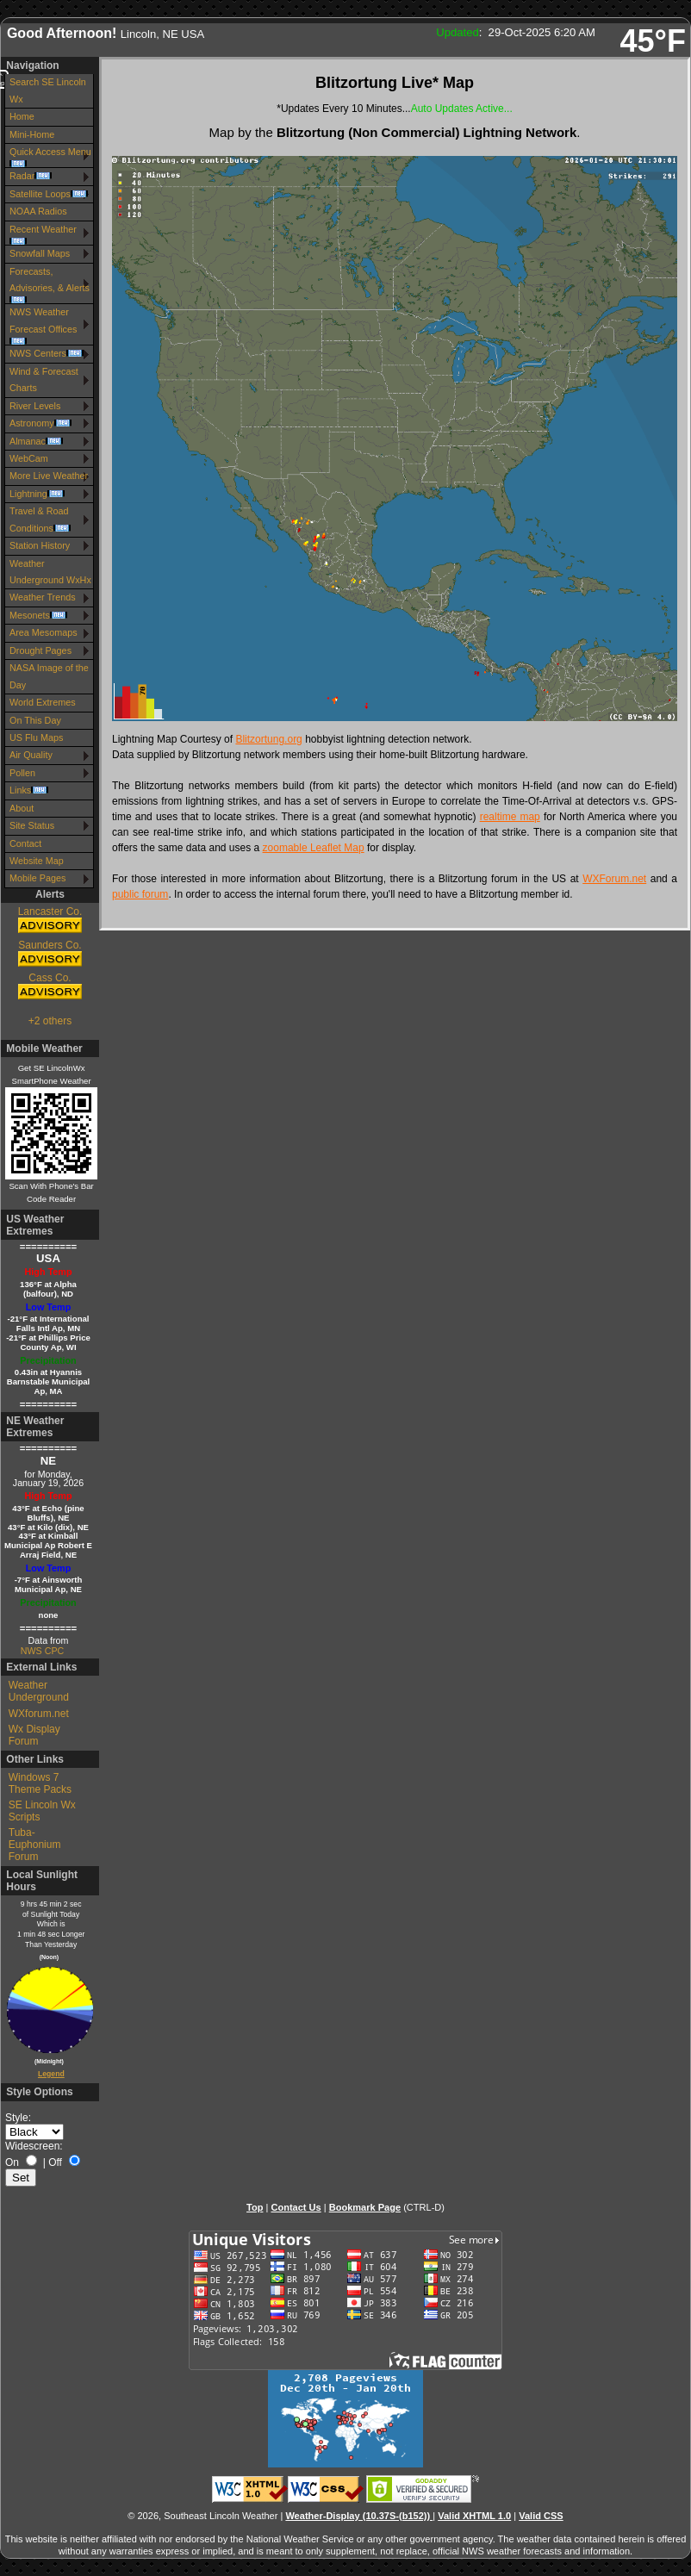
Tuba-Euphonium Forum (35, 1844)
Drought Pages (40, 650)
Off (55, 2162)
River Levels (34, 406)
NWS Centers (46, 353)
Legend (51, 2073)
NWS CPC (42, 1651)
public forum (140, 894)
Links (28, 790)
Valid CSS (541, 2516)
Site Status (31, 825)
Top (254, 2207)
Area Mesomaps (43, 632)
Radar (30, 176)
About (21, 808)
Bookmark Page (365, 2207)
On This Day (35, 720)
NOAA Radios (38, 211)
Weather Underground (39, 1691)
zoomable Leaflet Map (313, 848)
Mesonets (38, 615)
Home (21, 116)
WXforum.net (39, 1714)
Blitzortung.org (268, 739)
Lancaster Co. (50, 920)
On (12, 2162)
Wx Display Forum (34, 1735)
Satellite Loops (48, 194)
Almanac (36, 441)
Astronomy (40, 423)
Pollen (22, 773)
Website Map (36, 861)
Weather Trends (42, 597)
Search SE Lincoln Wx (47, 90)
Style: (18, 2118)
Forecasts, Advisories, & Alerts (49, 285)
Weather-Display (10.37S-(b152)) (359, 2516)
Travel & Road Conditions (40, 519)
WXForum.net (614, 879)
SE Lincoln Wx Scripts (42, 1811)
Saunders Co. (50, 954)
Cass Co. (50, 987)
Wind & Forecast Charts (43, 379)
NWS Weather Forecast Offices (43, 326)
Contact (25, 843)
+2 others (50, 1021)
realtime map (510, 817)
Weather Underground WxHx (50, 571)
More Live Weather (48, 475)
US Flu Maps (36, 737)
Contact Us (296, 2207)
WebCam (28, 458)
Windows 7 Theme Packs (40, 1783)
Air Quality (31, 755)
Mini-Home (31, 134)
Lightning (37, 493)
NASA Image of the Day (49, 676)
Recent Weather (43, 234)
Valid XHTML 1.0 (474, 2516)
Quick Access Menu (50, 156)
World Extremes (42, 702)
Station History (39, 545)
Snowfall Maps (39, 253)
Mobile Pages (37, 878)
